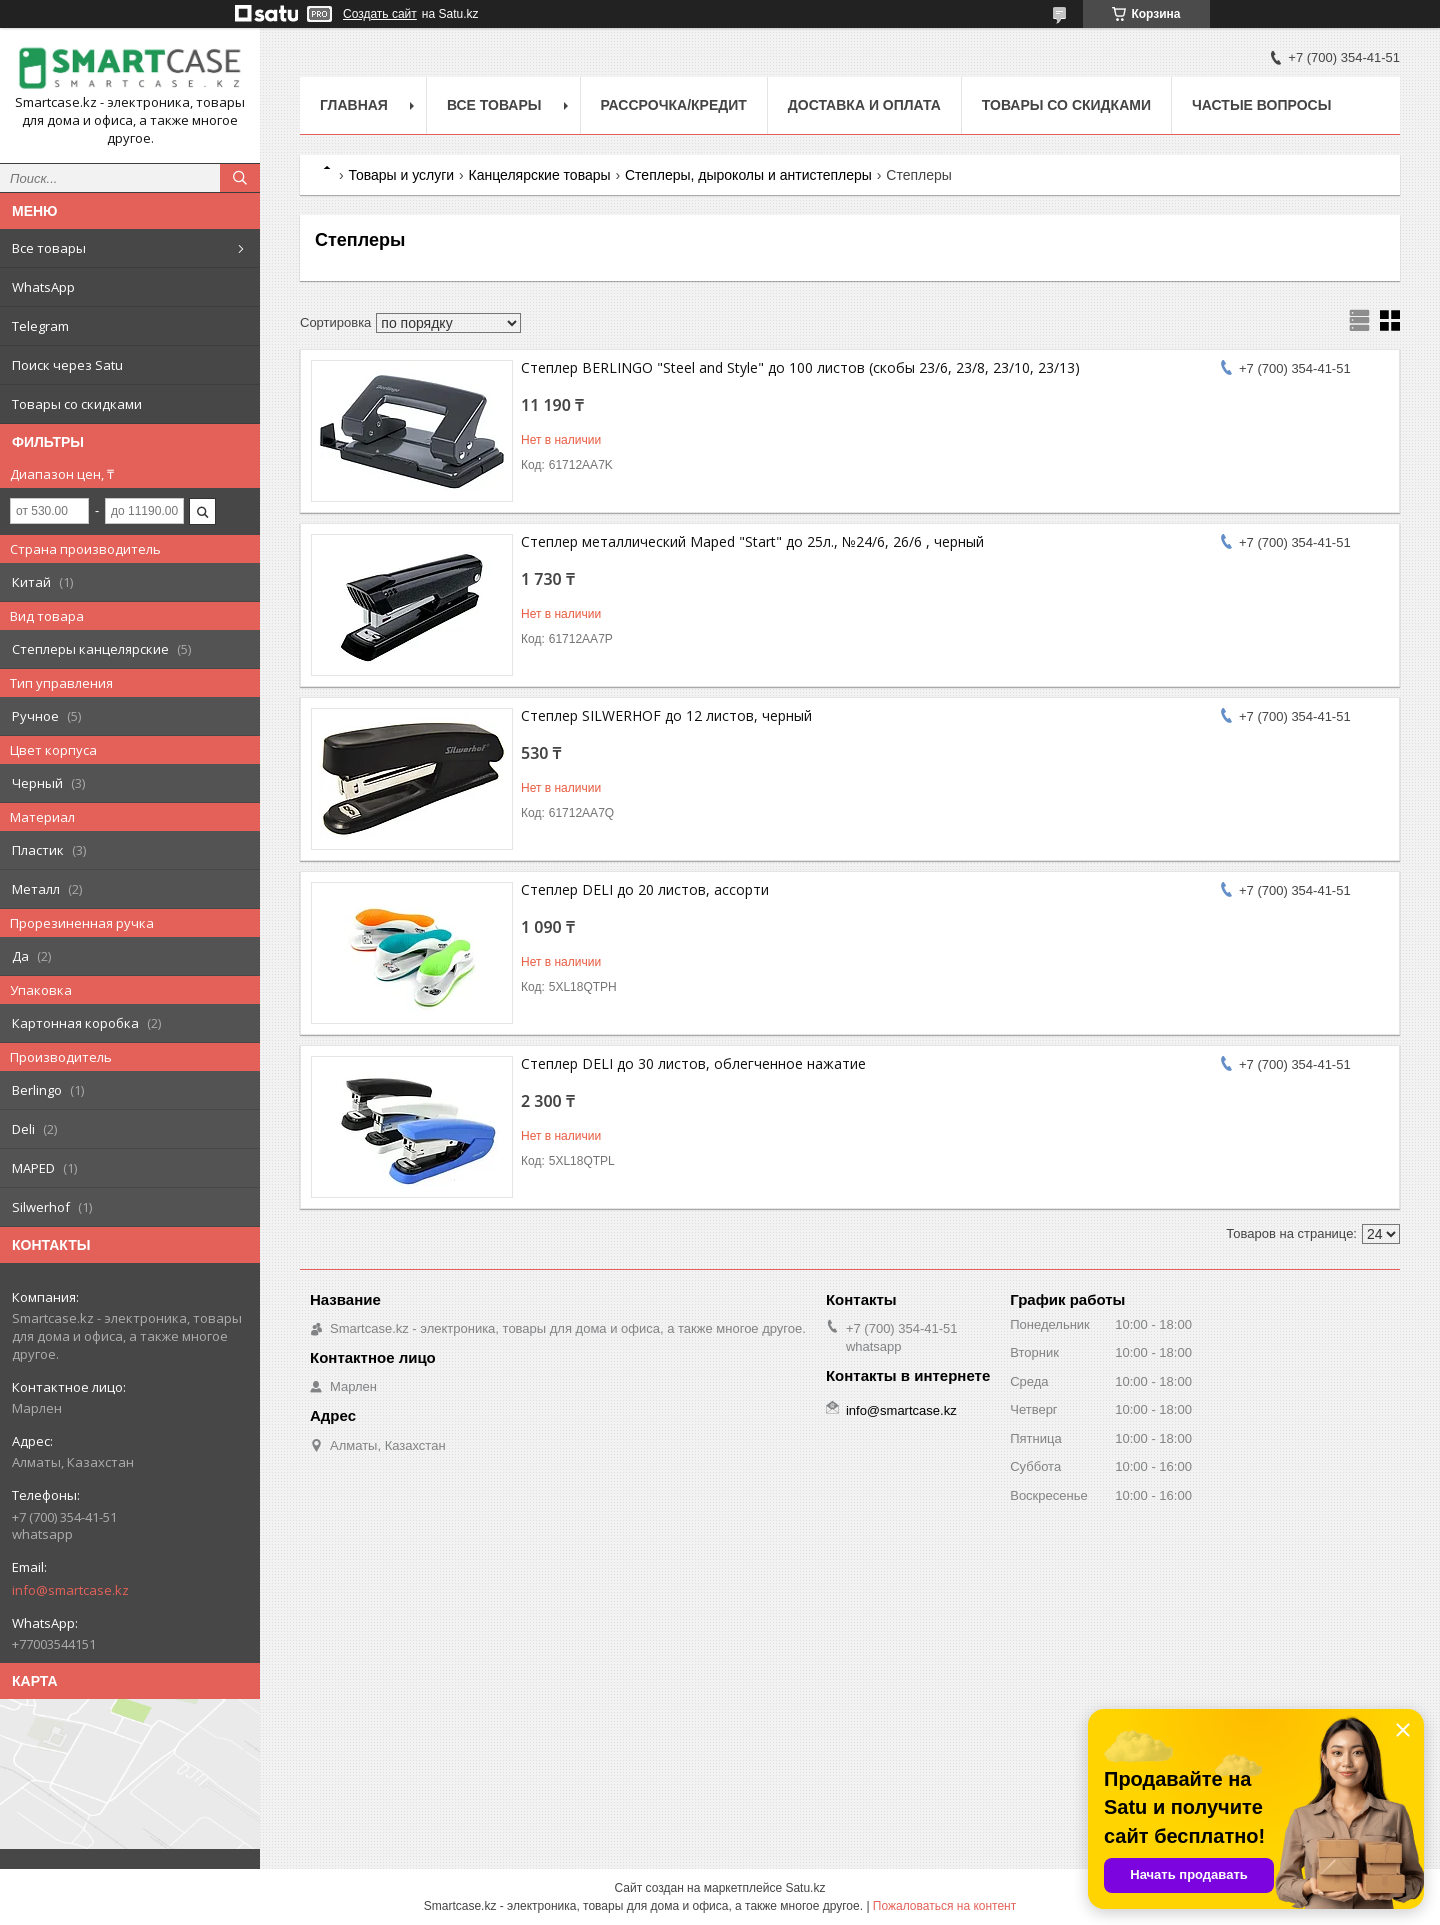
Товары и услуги (401, 175)
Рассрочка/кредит (674, 105)
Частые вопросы (1261, 105)
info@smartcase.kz (70, 1590)
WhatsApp (43, 287)
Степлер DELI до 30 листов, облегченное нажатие (693, 1063)
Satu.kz (805, 1888)
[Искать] (240, 178)
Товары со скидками (77, 404)
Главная (354, 105)
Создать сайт (380, 14)
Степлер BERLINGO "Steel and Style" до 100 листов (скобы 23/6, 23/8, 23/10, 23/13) (800, 367)
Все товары (49, 248)
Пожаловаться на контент (944, 1906)
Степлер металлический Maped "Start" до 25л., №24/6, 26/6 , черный (752, 541)
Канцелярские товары (540, 175)
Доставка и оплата (864, 105)
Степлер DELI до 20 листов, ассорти (645, 889)
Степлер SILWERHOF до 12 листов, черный (666, 715)
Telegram (40, 326)
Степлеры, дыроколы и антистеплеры (748, 175)
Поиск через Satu (67, 365)
